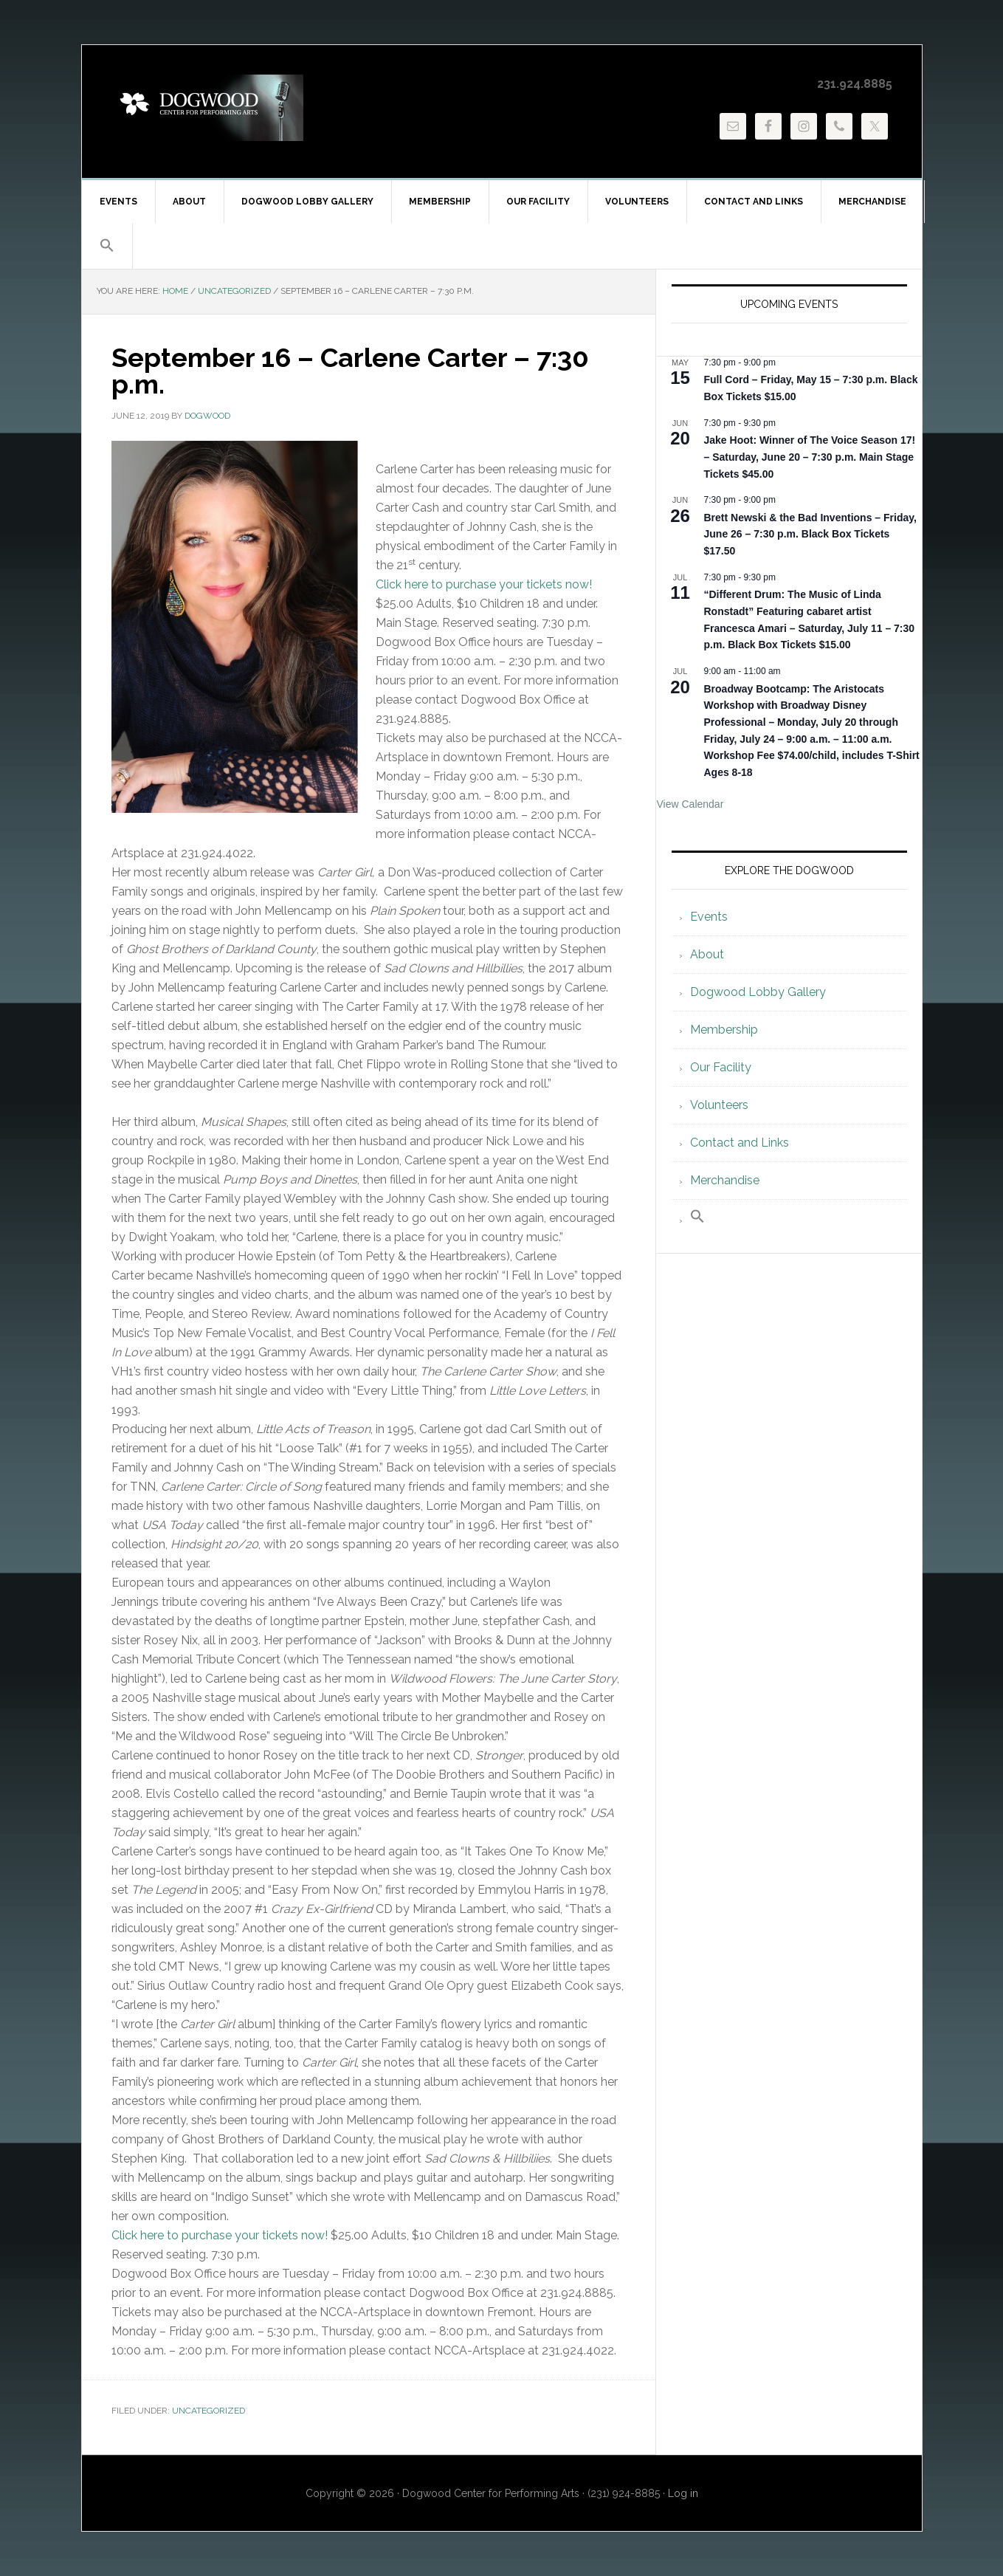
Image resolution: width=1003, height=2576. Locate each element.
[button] (107, 246)
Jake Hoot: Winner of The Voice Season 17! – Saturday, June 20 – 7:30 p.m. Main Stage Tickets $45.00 (810, 456)
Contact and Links (739, 1143)
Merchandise (724, 1180)
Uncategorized (208, 2410)
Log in (683, 2493)
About (707, 954)
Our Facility (720, 1067)
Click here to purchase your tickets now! (484, 584)
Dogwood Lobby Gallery (758, 992)
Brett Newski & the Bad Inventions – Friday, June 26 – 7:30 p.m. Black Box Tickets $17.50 (810, 534)
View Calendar (690, 804)
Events (709, 917)
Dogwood (207, 108)
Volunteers (719, 1105)
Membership (724, 1030)
